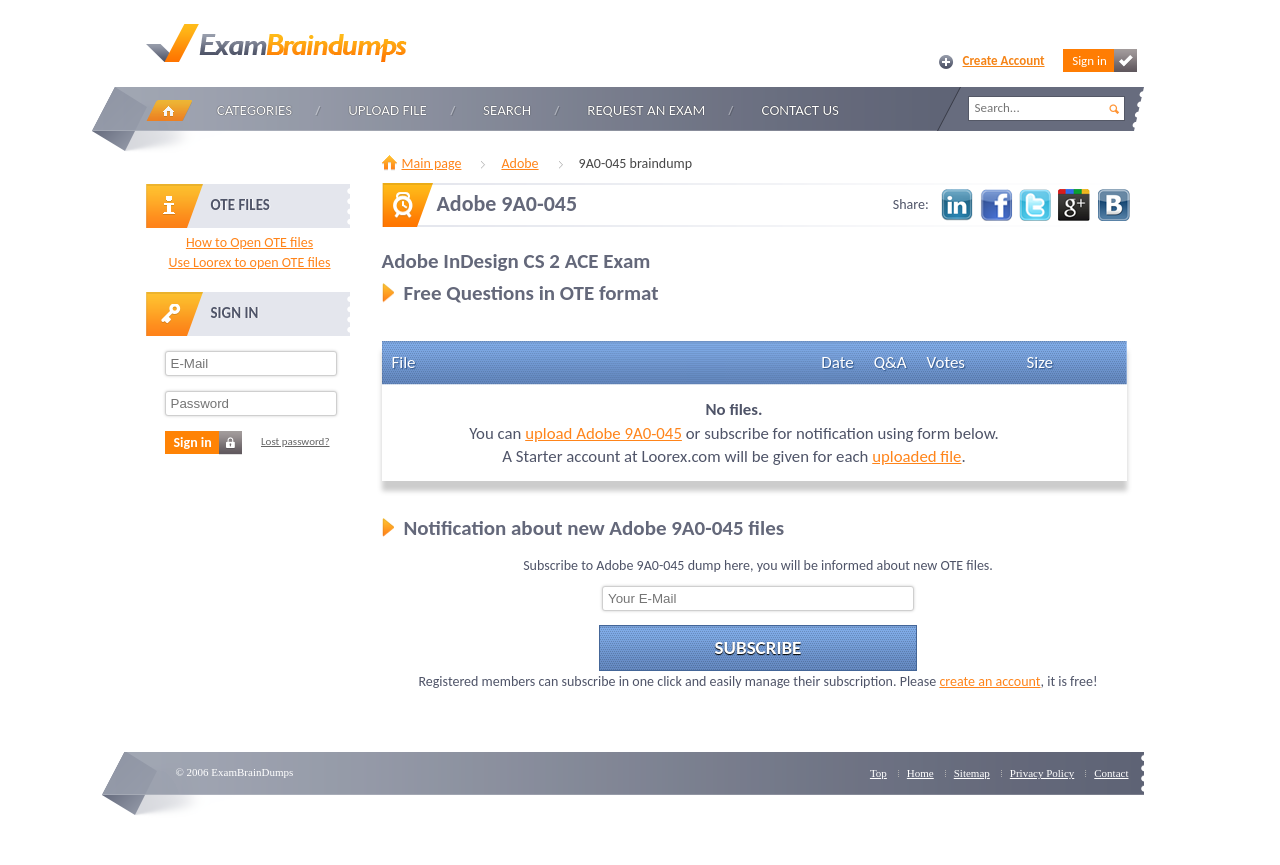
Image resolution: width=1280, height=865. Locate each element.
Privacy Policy (1042, 773)
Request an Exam (646, 110)
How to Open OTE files (249, 242)
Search (507, 110)
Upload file (387, 110)
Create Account (1004, 60)
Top (878, 773)
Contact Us (800, 110)
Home (169, 110)
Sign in (1104, 60)
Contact (1111, 773)
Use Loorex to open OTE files (249, 262)
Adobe (519, 163)
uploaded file (916, 456)
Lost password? (295, 441)
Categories (254, 110)
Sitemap (972, 773)
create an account (989, 681)
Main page (432, 163)
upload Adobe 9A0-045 (603, 433)
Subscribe (758, 647)
